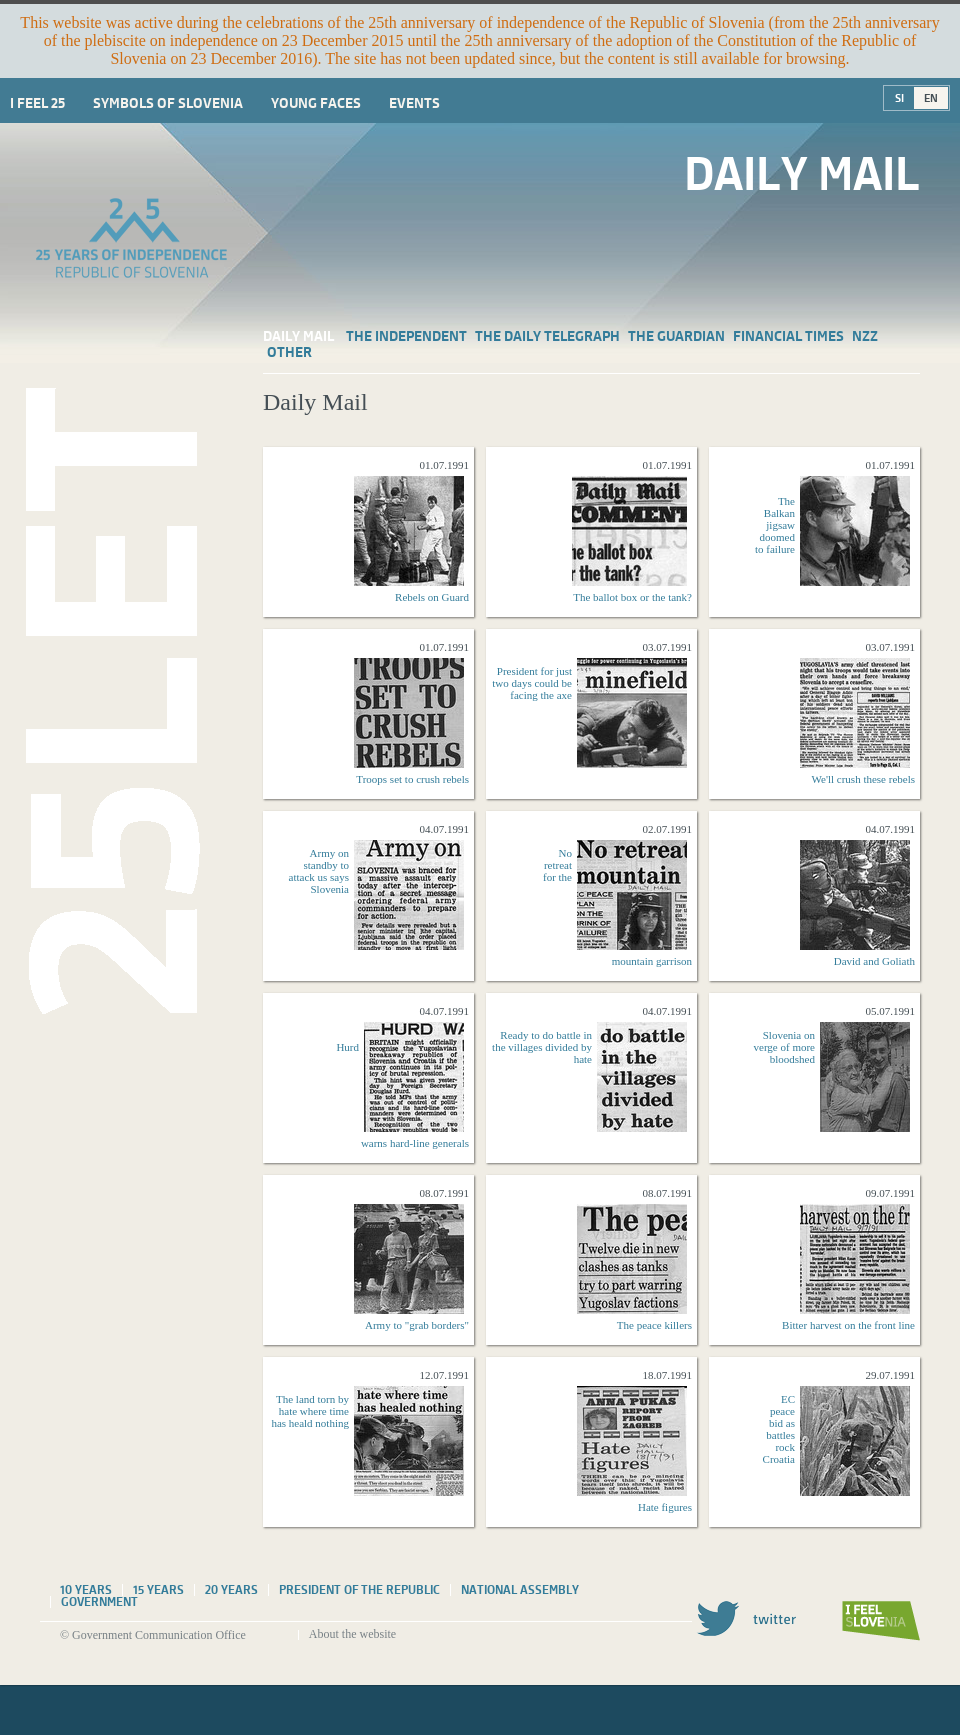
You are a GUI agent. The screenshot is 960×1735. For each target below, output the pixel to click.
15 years (158, 1590)
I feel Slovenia (881, 1621)
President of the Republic (359, 1590)
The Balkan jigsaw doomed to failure (775, 525)
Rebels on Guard (432, 597)
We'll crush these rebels (863, 779)
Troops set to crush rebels (412, 779)
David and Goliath (874, 961)
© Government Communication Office (153, 1635)
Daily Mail (298, 336)
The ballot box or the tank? (632, 597)
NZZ (865, 336)
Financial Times (788, 336)
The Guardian (676, 336)
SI (899, 98)
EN (931, 98)
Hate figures (665, 1507)
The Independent (406, 336)
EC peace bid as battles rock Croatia (779, 1429)
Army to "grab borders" (417, 1325)
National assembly (520, 1590)
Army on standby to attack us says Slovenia (319, 871)
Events (414, 103)
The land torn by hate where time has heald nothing (310, 1411)
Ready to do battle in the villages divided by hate (542, 1047)
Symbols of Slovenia (168, 103)
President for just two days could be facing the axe (532, 683)
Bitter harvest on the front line (848, 1325)
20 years (231, 1590)
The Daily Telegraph (547, 336)
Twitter (746, 1618)
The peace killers (654, 1325)
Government (99, 1602)
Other (289, 352)
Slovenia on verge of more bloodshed (785, 1047)
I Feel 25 (37, 103)
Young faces (316, 103)
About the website (352, 1634)
